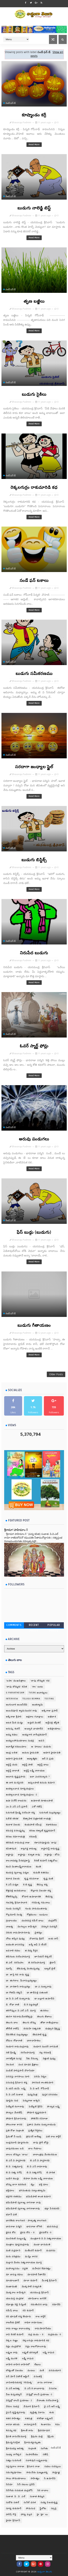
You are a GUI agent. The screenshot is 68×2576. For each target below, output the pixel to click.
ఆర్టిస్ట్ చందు (12, 1764)
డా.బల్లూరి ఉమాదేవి (44, 1998)
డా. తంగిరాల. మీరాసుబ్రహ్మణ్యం (21, 1980)
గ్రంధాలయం (11, 1920)
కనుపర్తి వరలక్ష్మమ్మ (15, 1830)
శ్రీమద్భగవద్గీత (13, 2442)
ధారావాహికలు (34, 2040)
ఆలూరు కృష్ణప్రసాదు (16, 1776)
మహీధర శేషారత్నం (41, 2268)
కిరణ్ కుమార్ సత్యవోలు (45, 1860)
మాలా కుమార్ (30, 2280)
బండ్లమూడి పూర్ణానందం (17, 2142)
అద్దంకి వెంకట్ (34, 1722)
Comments (14, 1625)
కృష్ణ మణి (48, 1878)
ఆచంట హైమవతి (30, 1752)
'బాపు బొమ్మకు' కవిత (16, 1686)
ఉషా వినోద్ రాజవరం (16, 1800)
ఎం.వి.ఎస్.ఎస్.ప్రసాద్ (17, 1806)
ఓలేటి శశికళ (12, 1818)
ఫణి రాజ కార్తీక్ (53, 2136)
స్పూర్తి (54, 2508)
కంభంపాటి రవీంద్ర (33, 1824)
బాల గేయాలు (35, 2148)
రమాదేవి (56, 2304)
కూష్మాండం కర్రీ (34, 115)
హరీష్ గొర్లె (11, 2514)
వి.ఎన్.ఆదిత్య (13, 2388)
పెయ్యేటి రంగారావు (15, 2106)
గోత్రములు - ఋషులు (37, 1914)
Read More (34, 144)
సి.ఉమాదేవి (50, 2478)
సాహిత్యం (35, 2478)
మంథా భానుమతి (42, 2244)
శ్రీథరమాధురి (44, 2430)
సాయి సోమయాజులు (16, 2478)
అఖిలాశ (52, 1716)
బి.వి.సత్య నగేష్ (14, 2172)
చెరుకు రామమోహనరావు (18, 1932)
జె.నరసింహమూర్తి (36, 1962)
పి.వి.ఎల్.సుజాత (14, 2094)
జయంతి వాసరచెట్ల (15, 1944)
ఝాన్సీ (9, 1968)
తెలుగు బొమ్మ (29, 2022)
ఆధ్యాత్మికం (32, 1758)
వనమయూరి (55, 2370)
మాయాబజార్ (12, 2280)
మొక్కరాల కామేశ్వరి (16, 2292)
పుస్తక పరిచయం (50, 2094)
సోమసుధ (30, 2508)
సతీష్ (45, 2454)
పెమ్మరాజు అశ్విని (31, 2100)
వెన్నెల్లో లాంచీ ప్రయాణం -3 (39, 2394)
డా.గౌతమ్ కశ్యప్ (14, 1992)
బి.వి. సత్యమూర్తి (14, 2166)
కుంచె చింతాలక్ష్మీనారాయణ (19, 1866)
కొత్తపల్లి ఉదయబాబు (16, 1890)
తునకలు (44, 2010)
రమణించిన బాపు (39, 2304)
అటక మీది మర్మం (14, 1722)
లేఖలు (37, 2364)
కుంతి (38, 1866)
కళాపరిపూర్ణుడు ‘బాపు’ (45, 1842)
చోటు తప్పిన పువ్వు (15, 1938)
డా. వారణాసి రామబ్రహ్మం (18, 1986)
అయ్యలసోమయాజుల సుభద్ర (20, 1740)
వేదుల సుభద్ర (12, 2406)
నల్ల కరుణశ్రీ (45, 2052)
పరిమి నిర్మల (40, 2076)
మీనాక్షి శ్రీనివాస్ (49, 2280)
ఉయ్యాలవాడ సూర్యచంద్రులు (20, 1788)
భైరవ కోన (11, 2232)
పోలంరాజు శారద (14, 2124)
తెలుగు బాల (12, 2022)
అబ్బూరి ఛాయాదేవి (33, 1728)
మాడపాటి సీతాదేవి (37, 2274)
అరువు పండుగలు (34, 1139)
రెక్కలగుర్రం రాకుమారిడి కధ (34, 487)
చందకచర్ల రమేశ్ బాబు (33, 1920)
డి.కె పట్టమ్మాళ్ (31, 2004)
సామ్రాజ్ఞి (56, 2472)
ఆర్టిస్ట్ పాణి (27, 1764)
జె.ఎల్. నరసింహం (15, 1962)
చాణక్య (9, 1926)
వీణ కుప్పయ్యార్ (14, 2394)
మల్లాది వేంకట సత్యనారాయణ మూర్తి (24, 2262)
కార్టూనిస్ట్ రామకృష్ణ (50, 1848)
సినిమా (9, 2484)
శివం (57, 2424)
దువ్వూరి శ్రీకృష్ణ (52, 2028)
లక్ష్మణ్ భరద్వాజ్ (30, 2352)
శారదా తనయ (13, 2424)
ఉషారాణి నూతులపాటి (42, 1800)
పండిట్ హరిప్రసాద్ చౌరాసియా (20, 2070)
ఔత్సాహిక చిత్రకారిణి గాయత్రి (37, 1818)
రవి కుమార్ (28, 2310)
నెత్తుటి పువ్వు (49, 2058)
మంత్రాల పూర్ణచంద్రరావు (17, 2244)
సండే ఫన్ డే (11, 103)
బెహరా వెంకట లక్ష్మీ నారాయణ (38, 2178)
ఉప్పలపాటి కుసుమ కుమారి (41, 1782)
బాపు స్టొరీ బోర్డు (41, 2142)
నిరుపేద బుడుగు (34, 953)
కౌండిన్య (49, 1896)
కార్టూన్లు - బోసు (52, 1854)
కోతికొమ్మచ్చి (12, 1896)
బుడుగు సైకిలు (34, 394)
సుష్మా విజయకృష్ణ (49, 2502)
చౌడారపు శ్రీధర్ (36, 1938)
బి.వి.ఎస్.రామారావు (37, 2166)
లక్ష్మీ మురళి (12, 2358)
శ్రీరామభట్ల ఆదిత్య (15, 2448)
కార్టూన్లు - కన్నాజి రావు (29, 1854)
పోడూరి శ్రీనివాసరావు (16, 2118)
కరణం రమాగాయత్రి (15, 1836)
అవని (41, 1740)
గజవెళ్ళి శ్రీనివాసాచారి (16, 1902)
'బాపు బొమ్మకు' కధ (40, 1680)
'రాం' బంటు (37, 1686)
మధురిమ (50, 2250)
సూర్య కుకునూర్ (14, 2508)
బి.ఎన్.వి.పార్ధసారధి (40, 2160)
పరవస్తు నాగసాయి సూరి (18, 2076)
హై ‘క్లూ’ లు (42, 2514)
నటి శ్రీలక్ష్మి (11, 2052)
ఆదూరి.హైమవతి (14, 1758)
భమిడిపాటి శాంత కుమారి (38, 2196)
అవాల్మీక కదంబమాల (16, 1746)
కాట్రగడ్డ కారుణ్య (29, 1848)
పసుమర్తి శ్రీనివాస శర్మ (16, 2082)
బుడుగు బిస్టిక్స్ (34, 859)
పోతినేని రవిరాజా (39, 2118)
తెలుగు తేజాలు (44, 2016)
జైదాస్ (53, 1962)
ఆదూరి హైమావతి (52, 1752)
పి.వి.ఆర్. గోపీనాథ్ (39, 2088)
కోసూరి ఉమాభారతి (31, 1896)
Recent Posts (34, 1626)
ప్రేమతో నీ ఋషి (14, 2136)
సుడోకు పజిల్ (12, 2502)
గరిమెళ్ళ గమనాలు (41, 1902)
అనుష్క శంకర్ (13, 1728)
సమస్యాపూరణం (14, 2472)
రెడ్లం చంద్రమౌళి (13, 2346)
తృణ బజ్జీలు (34, 301)
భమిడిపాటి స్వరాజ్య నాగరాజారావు (23, 2208)
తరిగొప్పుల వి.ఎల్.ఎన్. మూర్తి (21, 2010)
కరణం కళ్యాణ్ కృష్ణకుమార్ (42, 1830)
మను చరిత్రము (13, 2256)
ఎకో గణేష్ (37, 1806)
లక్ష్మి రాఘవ (49, 2352)
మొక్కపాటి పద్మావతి (32, 2286)
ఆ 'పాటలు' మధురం (41, 1746)
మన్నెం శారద (31, 2256)
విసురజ (53, 2388)
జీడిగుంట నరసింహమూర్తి (18, 1956)
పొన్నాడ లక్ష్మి (53, 2106)
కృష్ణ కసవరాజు (31, 1878)
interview (12, 1698)
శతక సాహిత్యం (13, 2418)
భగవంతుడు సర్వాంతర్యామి (32, 2190)
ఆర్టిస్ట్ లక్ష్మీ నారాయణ (34, 1770)
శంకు (51, 2412)
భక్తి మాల (43, 2184)
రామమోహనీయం (43, 2328)
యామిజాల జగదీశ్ (37, 2298)
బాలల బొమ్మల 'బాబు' (17, 2154)
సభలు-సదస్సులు (52, 2466)
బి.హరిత (50, 2172)
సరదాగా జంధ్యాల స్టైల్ (34, 766)
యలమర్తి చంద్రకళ (15, 2298)
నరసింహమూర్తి (28, 2052)
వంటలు (31, 2370)
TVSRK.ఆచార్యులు (38, 1692)
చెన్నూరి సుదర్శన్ (49, 1926)
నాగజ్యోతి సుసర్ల (14, 2058)
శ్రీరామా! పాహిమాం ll (16, 1530)
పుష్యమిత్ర (33, 2094)
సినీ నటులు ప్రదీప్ (26, 2484)
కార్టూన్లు (10, 1854)
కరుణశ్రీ (33, 1836)
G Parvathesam (15, 1692)
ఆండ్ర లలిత (12, 1752)
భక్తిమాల (10, 2190)
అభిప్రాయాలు (54, 1728)
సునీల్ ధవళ (30, 2502)
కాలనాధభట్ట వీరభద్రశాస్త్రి (18, 1860)
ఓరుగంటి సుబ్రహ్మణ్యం (50, 1812)
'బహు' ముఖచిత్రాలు (16, 1680)
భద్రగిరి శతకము (14, 2196)
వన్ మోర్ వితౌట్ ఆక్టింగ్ (17, 2376)
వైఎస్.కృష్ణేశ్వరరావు (15, 2412)
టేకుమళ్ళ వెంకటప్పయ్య (28, 1968)
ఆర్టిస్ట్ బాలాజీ (12, 1770)
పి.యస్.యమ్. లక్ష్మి (16, 2088)
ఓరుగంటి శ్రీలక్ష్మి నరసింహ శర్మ (20, 1812)
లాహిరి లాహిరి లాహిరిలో (18, 2364)
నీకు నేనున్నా (32, 2058)
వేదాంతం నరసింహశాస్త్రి (47, 2400)
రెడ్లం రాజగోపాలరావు (35, 2346)
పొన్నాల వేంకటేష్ (14, 2112)
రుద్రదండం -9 (54, 2334)
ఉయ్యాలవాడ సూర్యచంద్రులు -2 (21, 1794)
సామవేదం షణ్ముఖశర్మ (37, 2472)
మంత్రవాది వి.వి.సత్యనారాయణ (45, 2238)
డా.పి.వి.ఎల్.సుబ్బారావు (18, 1998)
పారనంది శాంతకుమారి (42, 2082)
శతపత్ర (28, 2418)
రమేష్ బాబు (12, 2310)
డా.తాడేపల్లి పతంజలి (37, 1992)
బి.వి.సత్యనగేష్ (34, 2172)
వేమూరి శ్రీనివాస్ (32, 2406)
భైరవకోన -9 (45, 2232)
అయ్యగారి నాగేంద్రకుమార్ (34, 1734)
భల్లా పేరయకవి (52, 2208)
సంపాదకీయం (32, 2454)
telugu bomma (31, 1698)
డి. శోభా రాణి (12, 2004)
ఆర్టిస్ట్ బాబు (43, 1764)
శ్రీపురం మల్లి (37, 2436)
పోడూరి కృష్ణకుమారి (36, 2112)
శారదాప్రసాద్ (30, 2424)
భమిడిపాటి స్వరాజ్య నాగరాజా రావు (23, 2202)
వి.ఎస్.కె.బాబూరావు (34, 2388)
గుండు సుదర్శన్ (13, 1908)
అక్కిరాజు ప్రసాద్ (50, 1710)
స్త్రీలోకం (43, 2508)
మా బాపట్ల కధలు (14, 2274)
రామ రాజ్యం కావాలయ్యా (18, 2328)
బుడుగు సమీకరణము (34, 673)
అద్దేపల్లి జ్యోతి (52, 1722)
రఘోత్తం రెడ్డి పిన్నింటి (16, 2304)
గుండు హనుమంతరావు (36, 1908)
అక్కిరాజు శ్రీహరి (14, 1716)
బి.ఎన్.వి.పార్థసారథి (16, 2160)
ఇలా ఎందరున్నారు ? (40, 1776)
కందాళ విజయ (13, 1824)
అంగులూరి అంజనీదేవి (17, 1704)
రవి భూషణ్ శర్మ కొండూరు (18, 2316)
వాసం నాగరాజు (44, 2382)
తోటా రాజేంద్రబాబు (49, 2022)
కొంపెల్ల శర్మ (42, 1884)
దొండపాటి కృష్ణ (40, 2034)
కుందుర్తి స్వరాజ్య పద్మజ (17, 1872)
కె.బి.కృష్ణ (27, 1884)
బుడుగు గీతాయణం (34, 1325)
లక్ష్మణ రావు (12, 2352)
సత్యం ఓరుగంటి (13, 2460)
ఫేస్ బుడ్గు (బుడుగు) (34, 1232)
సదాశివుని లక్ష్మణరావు (37, 2460)
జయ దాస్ (53, 1938)
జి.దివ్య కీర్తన (31, 1950)
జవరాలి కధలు (13, 1950)
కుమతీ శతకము (41, 1872)
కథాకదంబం (51, 1824)
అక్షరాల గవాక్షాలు (35, 1716)
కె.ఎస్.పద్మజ (12, 1884)
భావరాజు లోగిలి (34, 2226)
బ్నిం (33, 2184)
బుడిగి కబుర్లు (12, 2178)
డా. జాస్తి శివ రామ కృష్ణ (17, 1974)
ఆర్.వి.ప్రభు (48, 1758)
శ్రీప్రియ (51, 2436)
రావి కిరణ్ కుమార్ (15, 2334)
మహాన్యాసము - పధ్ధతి (17, 2268)
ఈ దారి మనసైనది (15, 1782)
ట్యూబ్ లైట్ (49, 1968)
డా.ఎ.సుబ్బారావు (43, 1986)
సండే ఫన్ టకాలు (34, 580)
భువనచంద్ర (52, 2226)
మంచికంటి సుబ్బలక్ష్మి (16, 2238)
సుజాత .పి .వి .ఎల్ (16, 2496)
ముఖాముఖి (11, 2286)
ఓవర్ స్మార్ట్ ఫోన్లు (34, 1046)
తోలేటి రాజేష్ (12, 2028)
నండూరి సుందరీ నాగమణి (45, 2046)
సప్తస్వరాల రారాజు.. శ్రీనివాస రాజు (23, 2466)
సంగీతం (44, 2448)
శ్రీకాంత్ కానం (27, 2430)
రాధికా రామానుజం (33, 2322)
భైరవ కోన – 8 (27, 2232)
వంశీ (42, 2370)
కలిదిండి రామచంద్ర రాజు (18, 1842)
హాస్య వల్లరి (26, 2514)
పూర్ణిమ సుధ (12, 2100)
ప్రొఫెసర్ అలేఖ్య (34, 2136)
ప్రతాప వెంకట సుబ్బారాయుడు (41, 2124)
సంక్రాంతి (32, 2448)
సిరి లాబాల (43, 2490)
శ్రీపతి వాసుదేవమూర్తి (16, 2436)
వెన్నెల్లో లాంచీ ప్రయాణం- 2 (19, 2400)
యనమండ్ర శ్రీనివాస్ (39, 2292)
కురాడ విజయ (13, 1878)
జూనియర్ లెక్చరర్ (43, 1956)
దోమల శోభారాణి (14, 2040)
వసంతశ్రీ (38, 2376)
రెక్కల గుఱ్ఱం (12, 2340)
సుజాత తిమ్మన (37, 2496)
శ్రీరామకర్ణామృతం (32, 2442)
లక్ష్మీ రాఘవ (28, 2358)
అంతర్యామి (37, 1704)
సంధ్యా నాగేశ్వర (13, 2454)
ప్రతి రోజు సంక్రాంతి (15, 2130)
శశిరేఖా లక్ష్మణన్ (45, 2418)
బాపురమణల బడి (15, 2148)
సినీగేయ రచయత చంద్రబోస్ (19, 2490)
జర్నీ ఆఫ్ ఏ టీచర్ (38, 1944)
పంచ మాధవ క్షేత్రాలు (28, 2064)
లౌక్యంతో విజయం (14, 2370)
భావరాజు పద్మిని (14, 2226)
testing (49, 1698)
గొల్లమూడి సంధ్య (14, 1914)
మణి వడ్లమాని (13, 2250)
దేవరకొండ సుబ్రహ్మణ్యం (17, 2034)
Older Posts (56, 1374)
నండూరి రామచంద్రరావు (17, 2046)
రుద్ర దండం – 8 (36, 2334)
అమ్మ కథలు (12, 1734)
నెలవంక (10, 2064)
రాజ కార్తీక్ (41, 2316)
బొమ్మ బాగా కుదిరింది (16, 2184)
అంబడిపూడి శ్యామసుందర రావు (21, 1710)
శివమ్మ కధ (11, 2430)
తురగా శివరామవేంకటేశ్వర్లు (19, 2016)
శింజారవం (46, 2424)
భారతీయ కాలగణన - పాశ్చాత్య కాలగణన (26, 2220)
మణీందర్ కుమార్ (33, 2250)
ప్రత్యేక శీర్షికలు (35, 2130)
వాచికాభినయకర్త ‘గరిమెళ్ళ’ (19, 2382)
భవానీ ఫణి (11, 2214)
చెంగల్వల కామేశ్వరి (27, 1926)
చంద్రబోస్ (52, 1920)
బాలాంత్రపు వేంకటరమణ (45, 2154)
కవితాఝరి (11, 1848)
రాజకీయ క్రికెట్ (13, 2322)
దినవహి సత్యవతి (32, 2028)
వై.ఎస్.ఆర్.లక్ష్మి (52, 2406)
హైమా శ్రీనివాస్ (13, 2520)
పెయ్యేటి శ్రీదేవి (36, 2106)
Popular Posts (54, 1626)
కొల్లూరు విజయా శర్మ (41, 1890)
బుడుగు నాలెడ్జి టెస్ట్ (34, 208)
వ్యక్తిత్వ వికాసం (37, 2412)
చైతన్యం (38, 1932)
